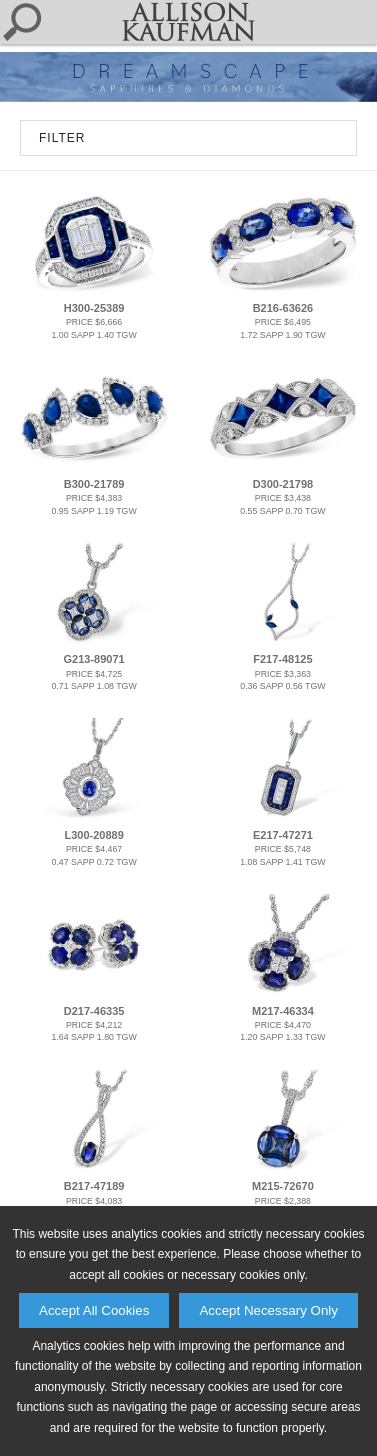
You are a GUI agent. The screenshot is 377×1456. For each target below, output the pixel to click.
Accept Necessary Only (268, 1310)
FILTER (62, 138)
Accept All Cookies (94, 1310)
